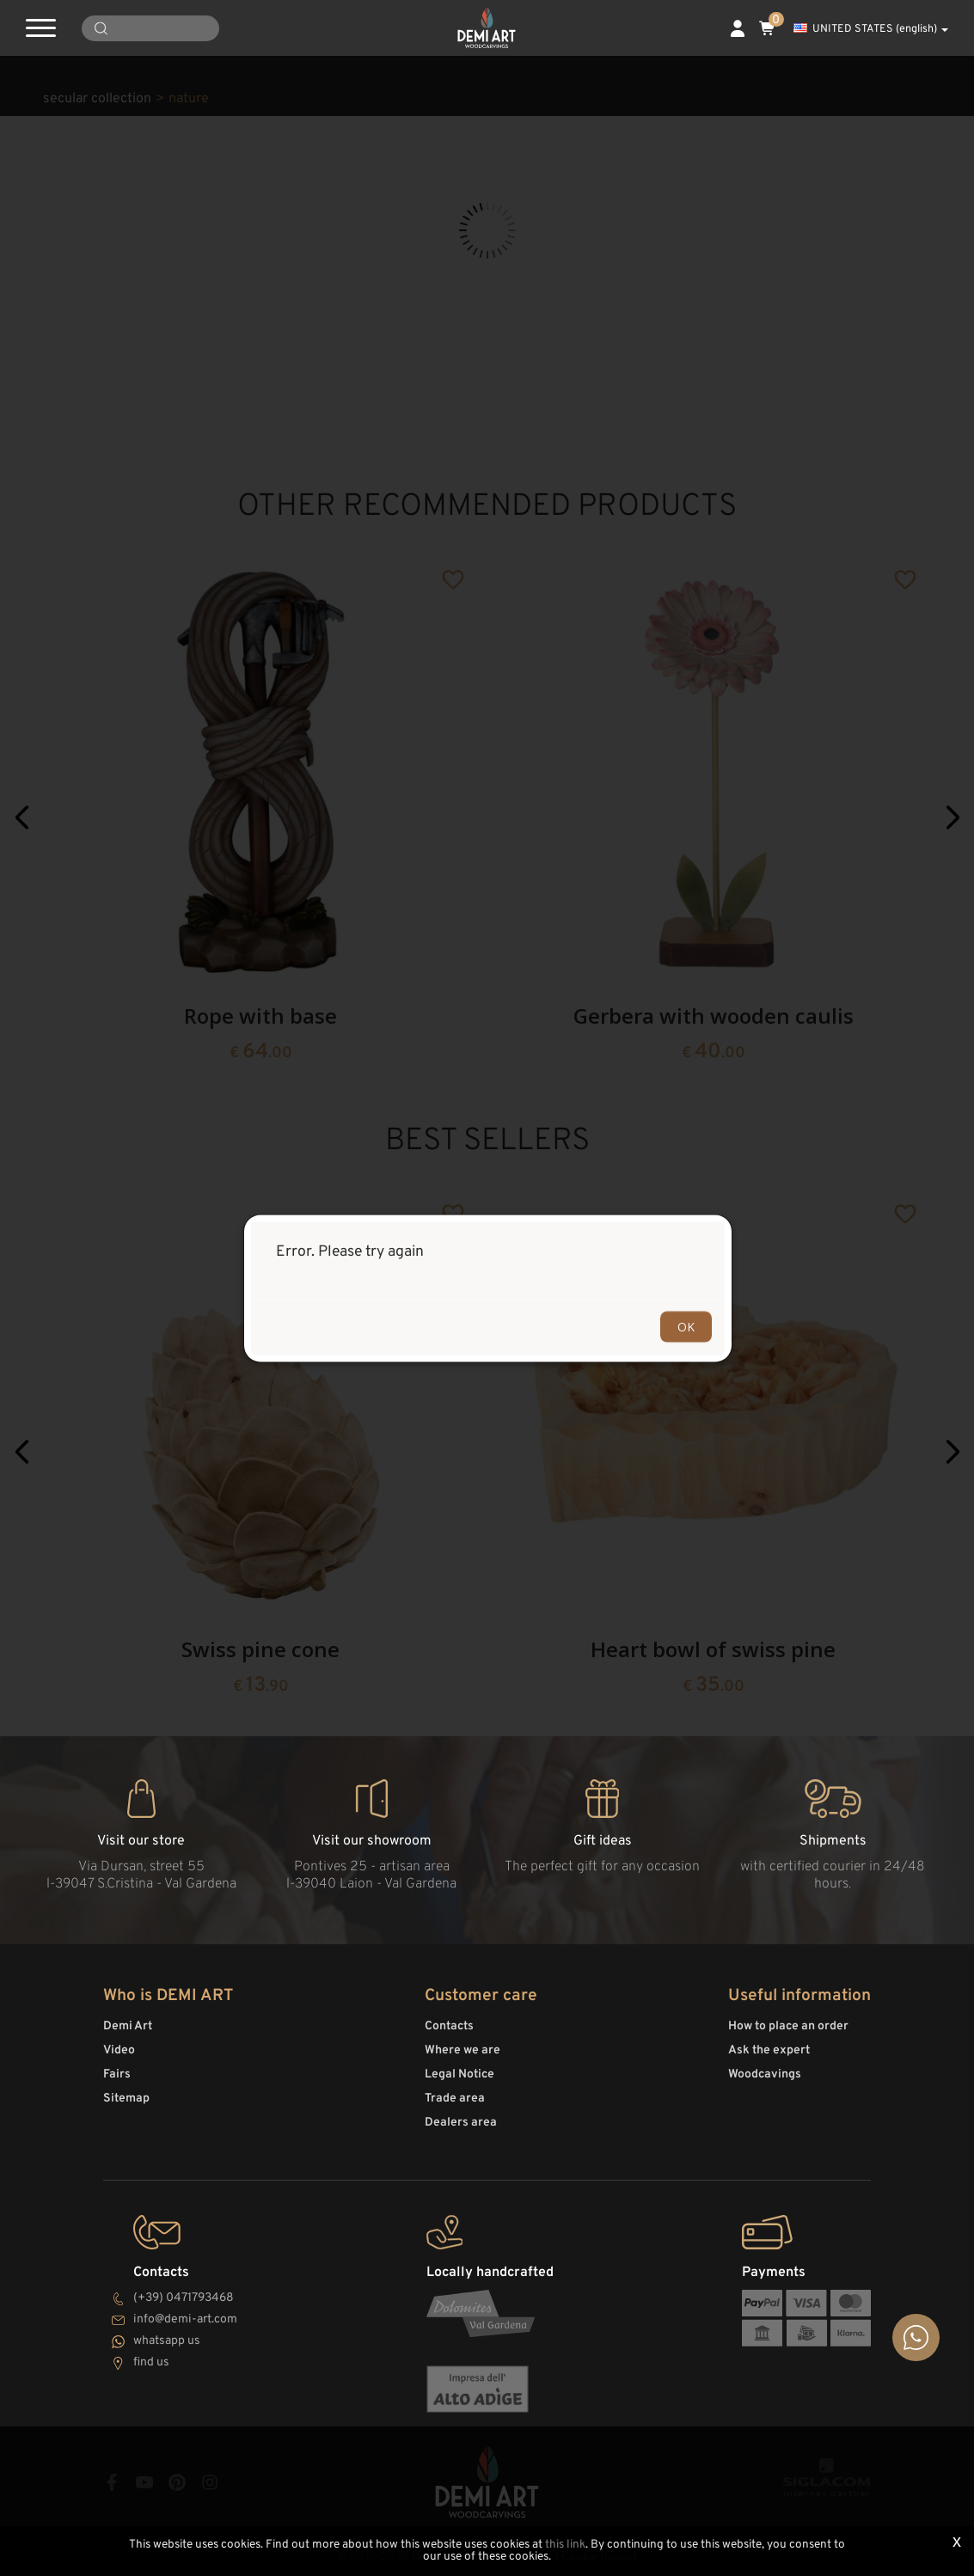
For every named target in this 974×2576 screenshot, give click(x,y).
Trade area (455, 2098)
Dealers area (461, 2122)
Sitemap (126, 2098)
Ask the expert (769, 2050)
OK (686, 1326)
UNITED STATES (870, 29)
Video (119, 2050)
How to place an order (788, 2026)
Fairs (117, 2074)
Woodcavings (764, 2074)
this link (565, 2544)
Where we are (462, 2050)
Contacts (449, 2026)
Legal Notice (459, 2074)
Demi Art (127, 2026)
